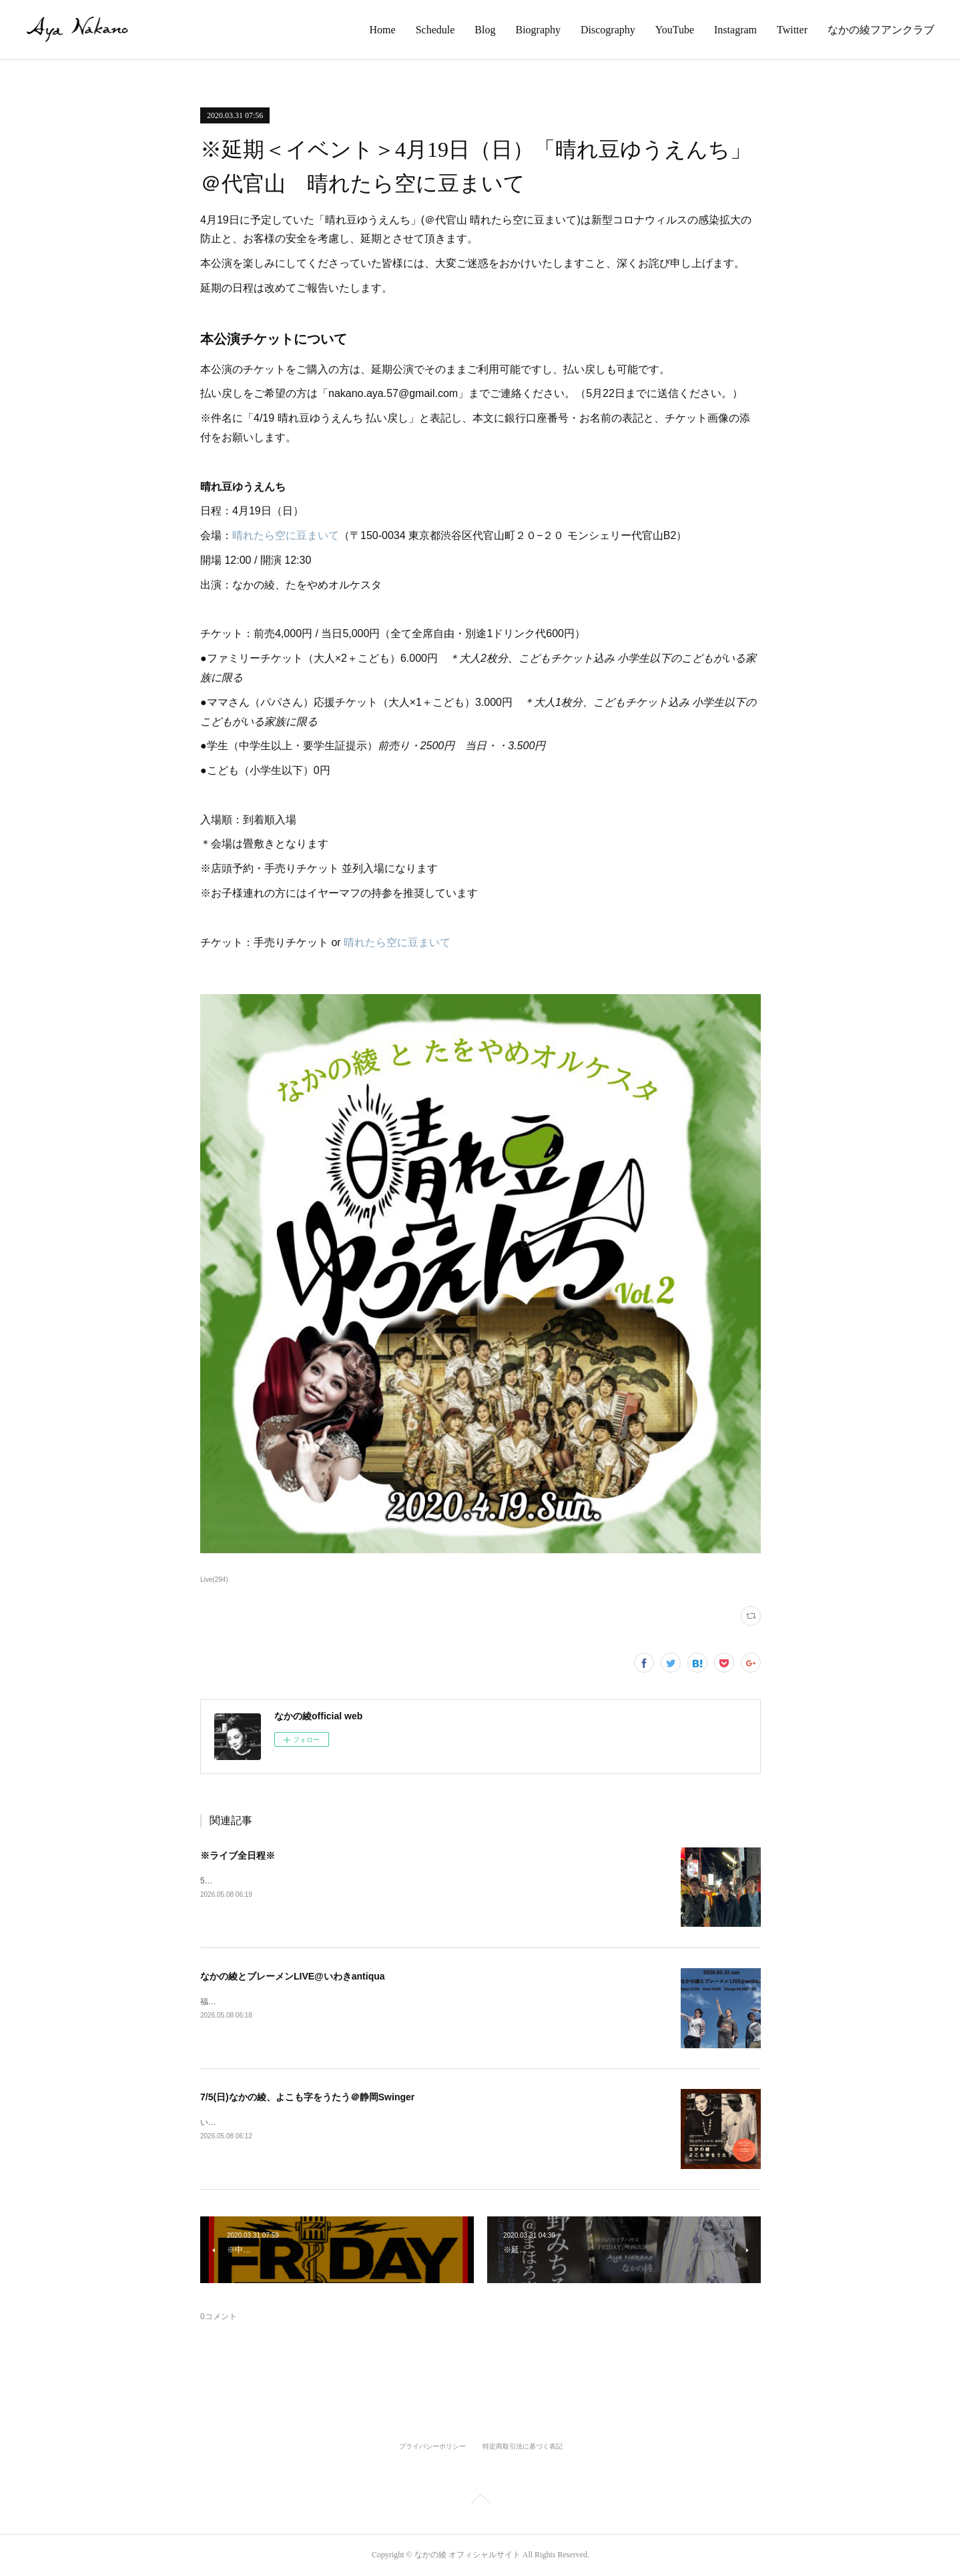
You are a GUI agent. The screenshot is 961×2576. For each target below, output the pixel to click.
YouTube (674, 29)
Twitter (792, 29)
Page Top (480, 2501)
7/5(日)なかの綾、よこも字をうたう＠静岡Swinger (307, 2097)
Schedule (435, 29)
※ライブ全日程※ (237, 1855)
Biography (538, 29)
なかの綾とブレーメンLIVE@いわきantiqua (292, 1976)
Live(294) (214, 1579)
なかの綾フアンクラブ (881, 29)
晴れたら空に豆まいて (285, 535)
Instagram (735, 29)
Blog (484, 29)
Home (383, 29)
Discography (608, 29)
